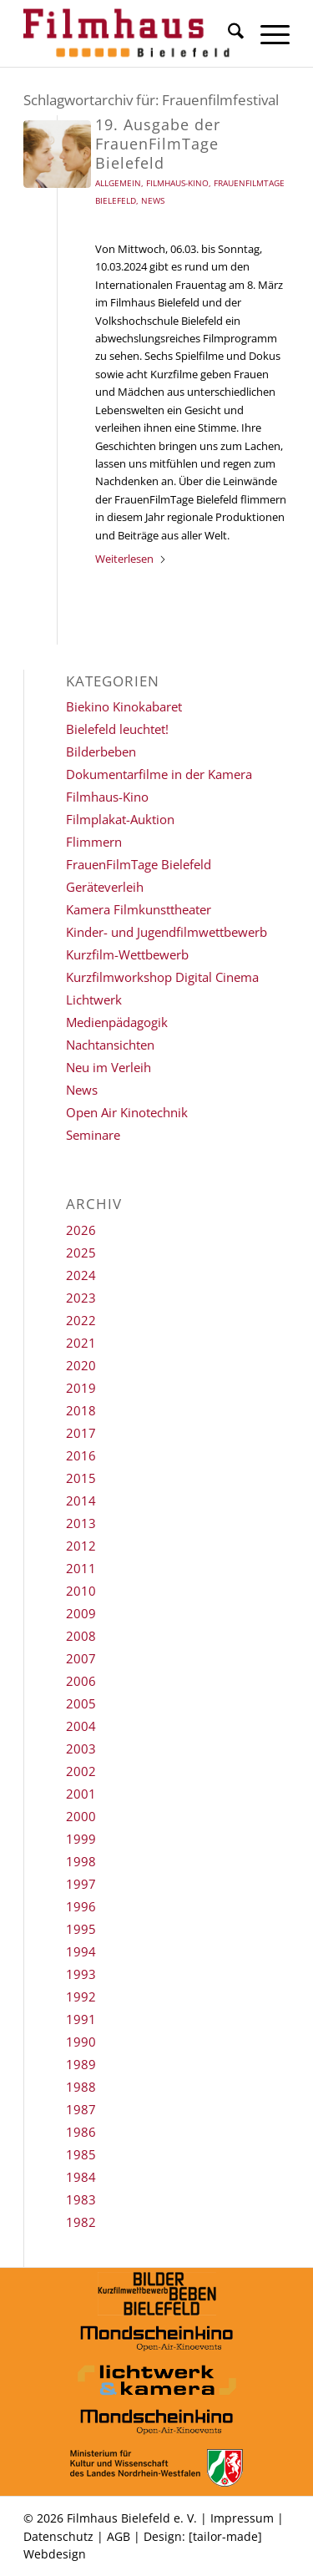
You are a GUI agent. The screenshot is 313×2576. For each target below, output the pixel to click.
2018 (81, 1410)
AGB (118, 2536)
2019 (81, 1387)
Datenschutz (58, 2536)
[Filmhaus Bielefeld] (129, 33)
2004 (81, 1726)
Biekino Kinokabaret (124, 706)
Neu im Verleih (108, 1067)
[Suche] (227, 33)
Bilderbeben (101, 751)
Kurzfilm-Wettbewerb (127, 954)
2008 (81, 1635)
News (152, 200)
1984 (81, 2177)
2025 (81, 1252)
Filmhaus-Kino (177, 183)
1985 (81, 2154)
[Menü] (267, 33)
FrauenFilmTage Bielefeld (138, 864)
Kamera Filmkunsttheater (138, 909)
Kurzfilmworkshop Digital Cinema (162, 977)
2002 (81, 1771)
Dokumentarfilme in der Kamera (159, 774)
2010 (81, 1590)
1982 (81, 2222)
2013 (81, 1523)
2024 (81, 1275)
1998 (81, 1861)
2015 (81, 1478)
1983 (81, 2199)
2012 (81, 1545)
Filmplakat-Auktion (120, 819)
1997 (81, 1883)
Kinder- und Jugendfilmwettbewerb (166, 932)
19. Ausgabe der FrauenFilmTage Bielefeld (157, 144)
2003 (81, 1748)
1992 (81, 1996)
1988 (81, 2086)
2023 (81, 1297)
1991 (81, 2019)
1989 (81, 2064)
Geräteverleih (105, 886)
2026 (81, 1230)
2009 (81, 1613)
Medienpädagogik (117, 1022)
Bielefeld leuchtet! (117, 729)
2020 (81, 1365)
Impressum (242, 2518)
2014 (81, 1500)
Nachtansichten (110, 1044)
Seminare (93, 1134)
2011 (81, 1568)
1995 (81, 1929)
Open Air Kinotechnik (127, 1112)
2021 (81, 1342)
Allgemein (118, 183)
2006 (81, 1681)
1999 (81, 1838)
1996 (81, 1906)
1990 (81, 2041)
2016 (81, 1455)
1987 (81, 2109)
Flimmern (94, 841)
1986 (81, 2131)
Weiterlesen (131, 558)
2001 (81, 1793)
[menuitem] (227, 33)
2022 (81, 1320)
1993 (81, 1974)
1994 (81, 1951)
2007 (81, 1658)
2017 (81, 1433)
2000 (81, 1816)
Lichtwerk (94, 999)
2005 (81, 1703)
